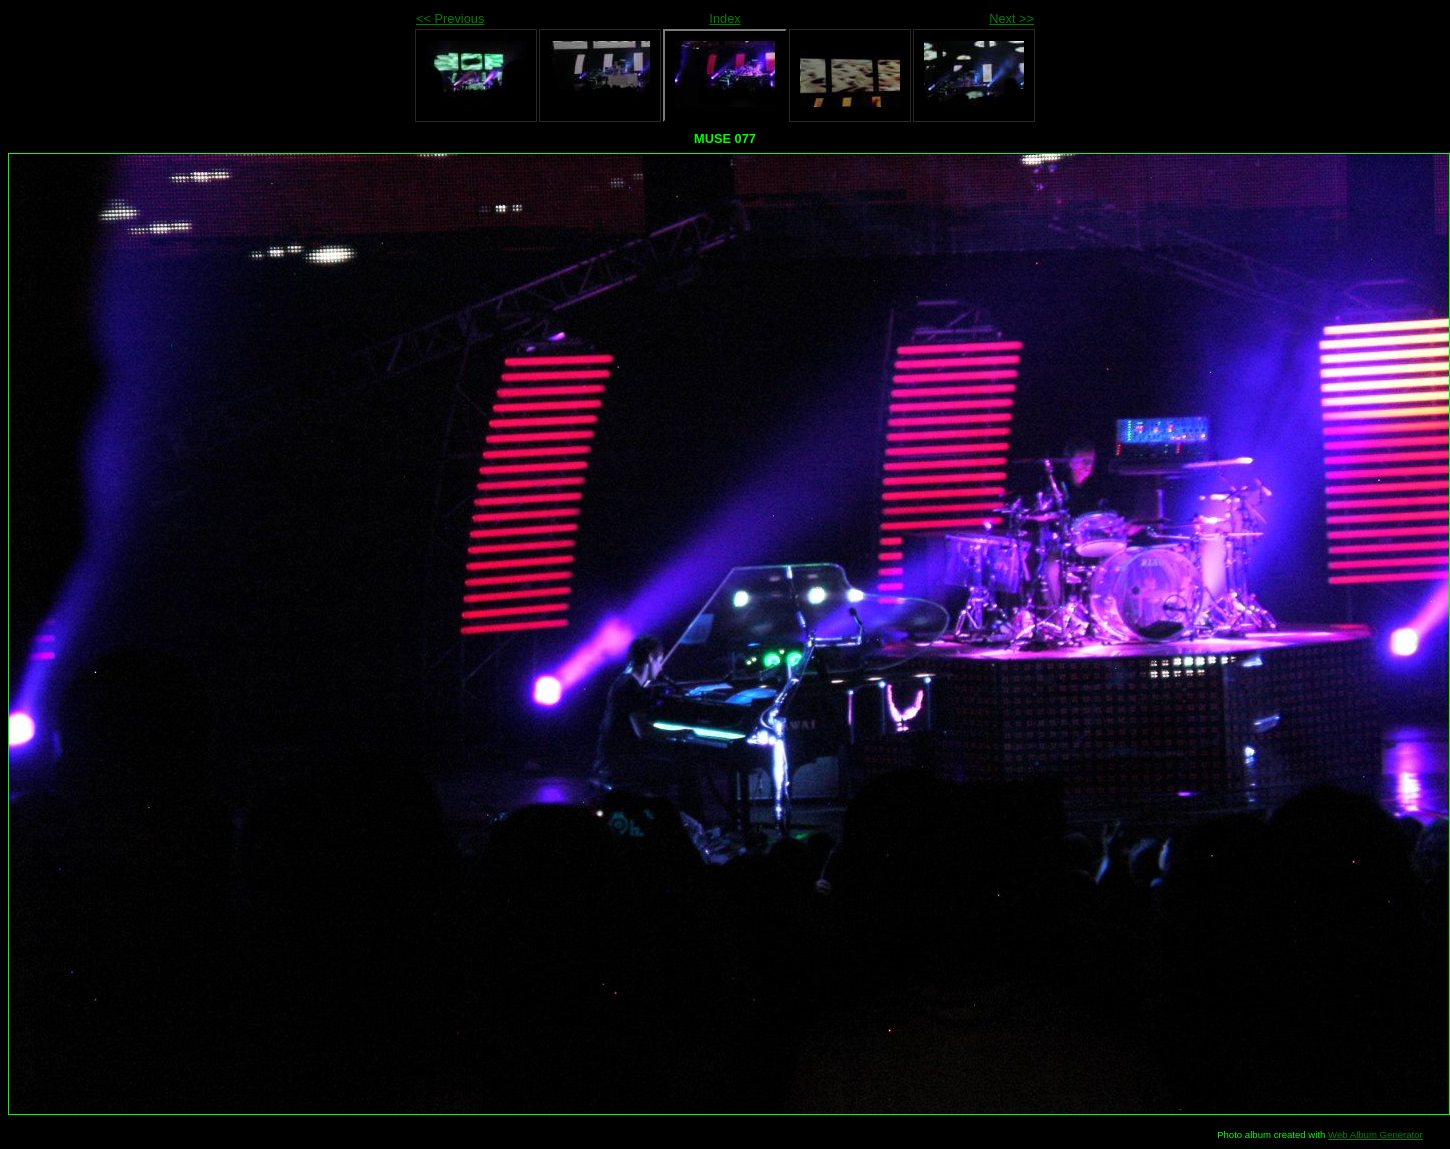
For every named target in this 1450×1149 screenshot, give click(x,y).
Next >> (1011, 18)
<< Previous (450, 18)
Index (724, 18)
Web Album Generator (1375, 1134)
